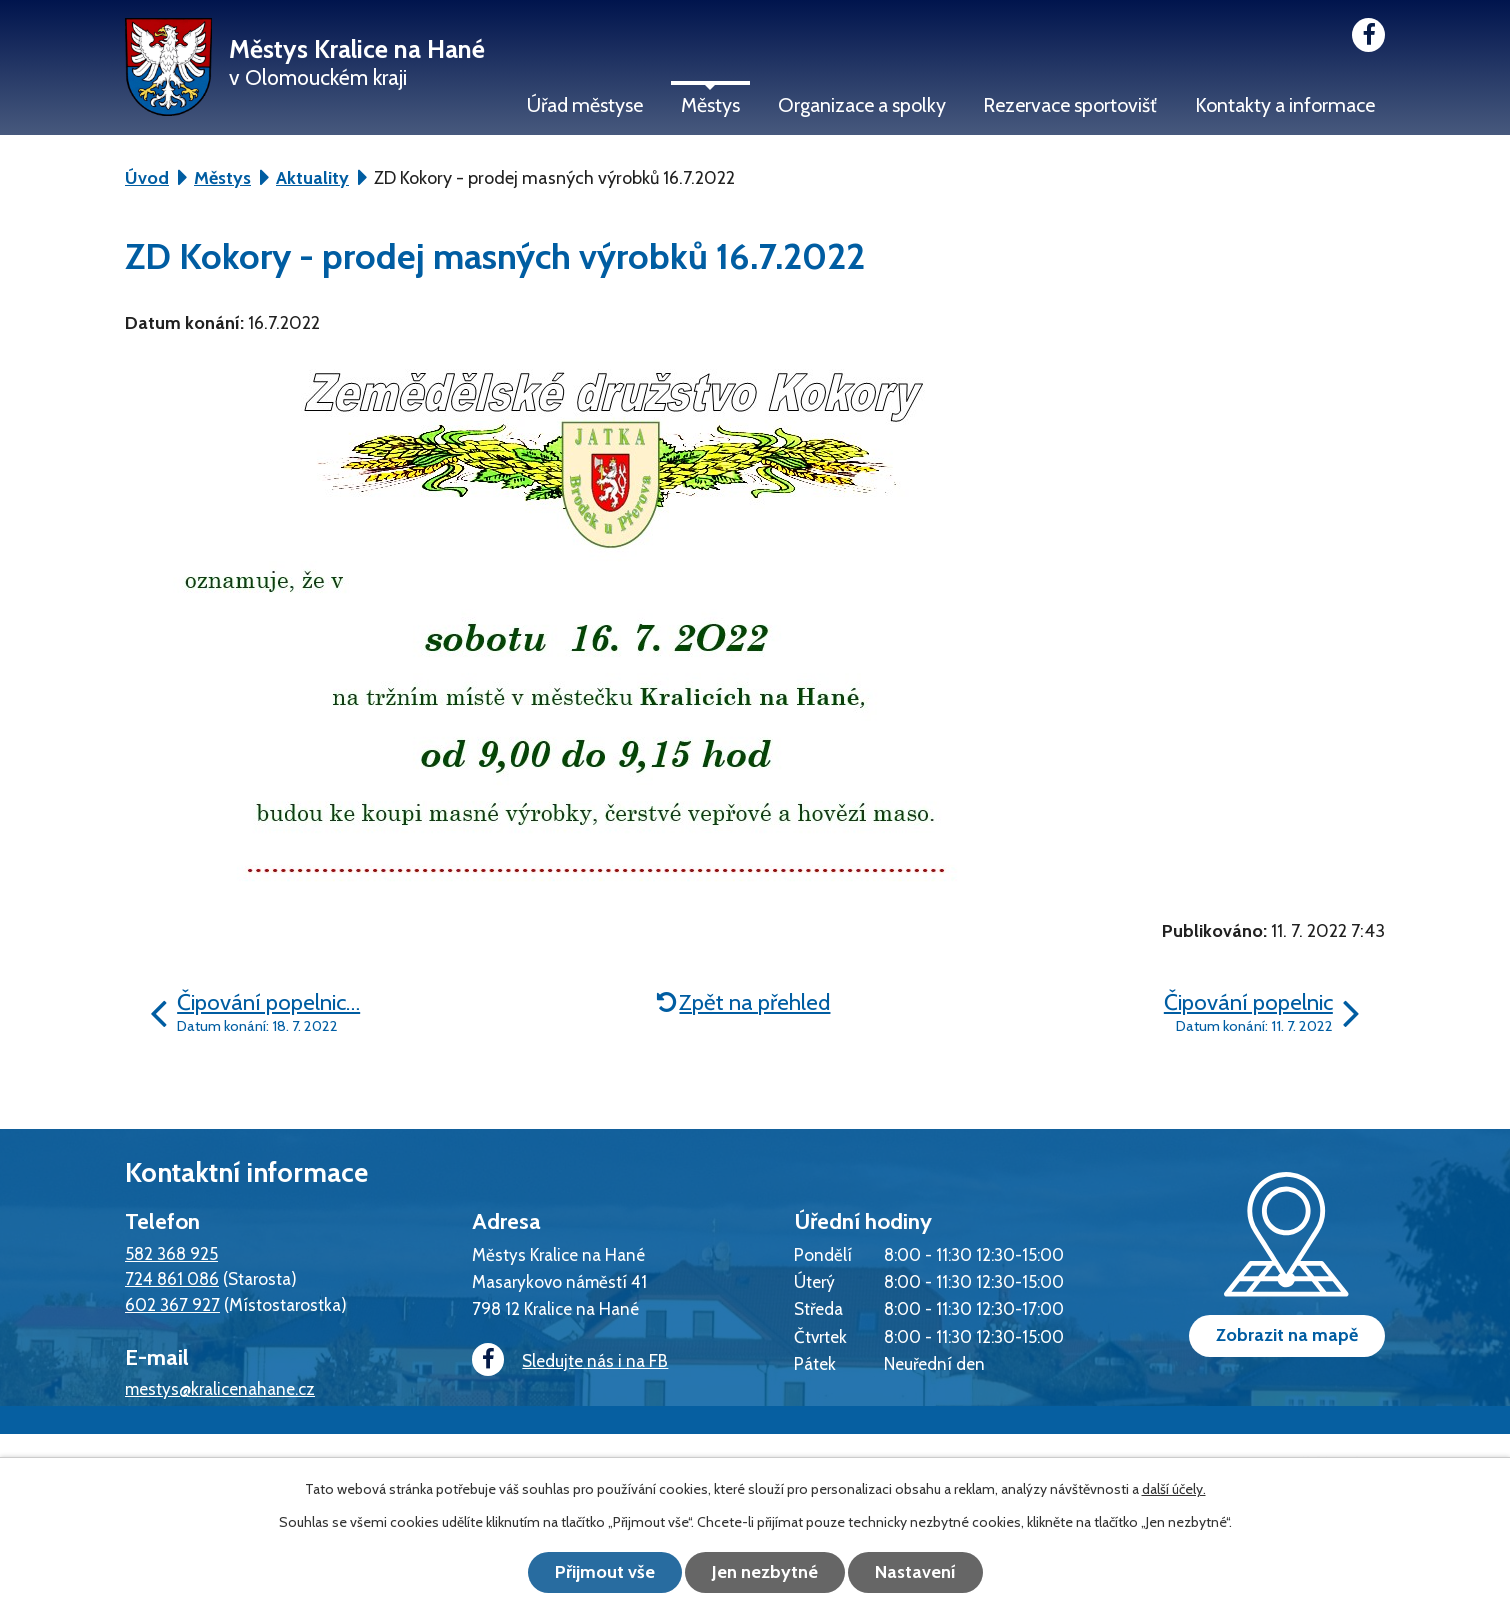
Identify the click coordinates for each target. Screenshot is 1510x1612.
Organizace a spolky (862, 105)
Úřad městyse (585, 105)
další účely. (1174, 1489)
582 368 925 (171, 1253)
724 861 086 (172, 1278)
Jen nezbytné (765, 1572)
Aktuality (312, 178)
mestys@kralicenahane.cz (220, 1388)
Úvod (147, 178)
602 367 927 (172, 1304)
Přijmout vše (605, 1572)
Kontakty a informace (1285, 105)
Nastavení (915, 1572)
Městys (710, 105)
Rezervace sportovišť (1070, 105)
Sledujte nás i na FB (570, 1360)
